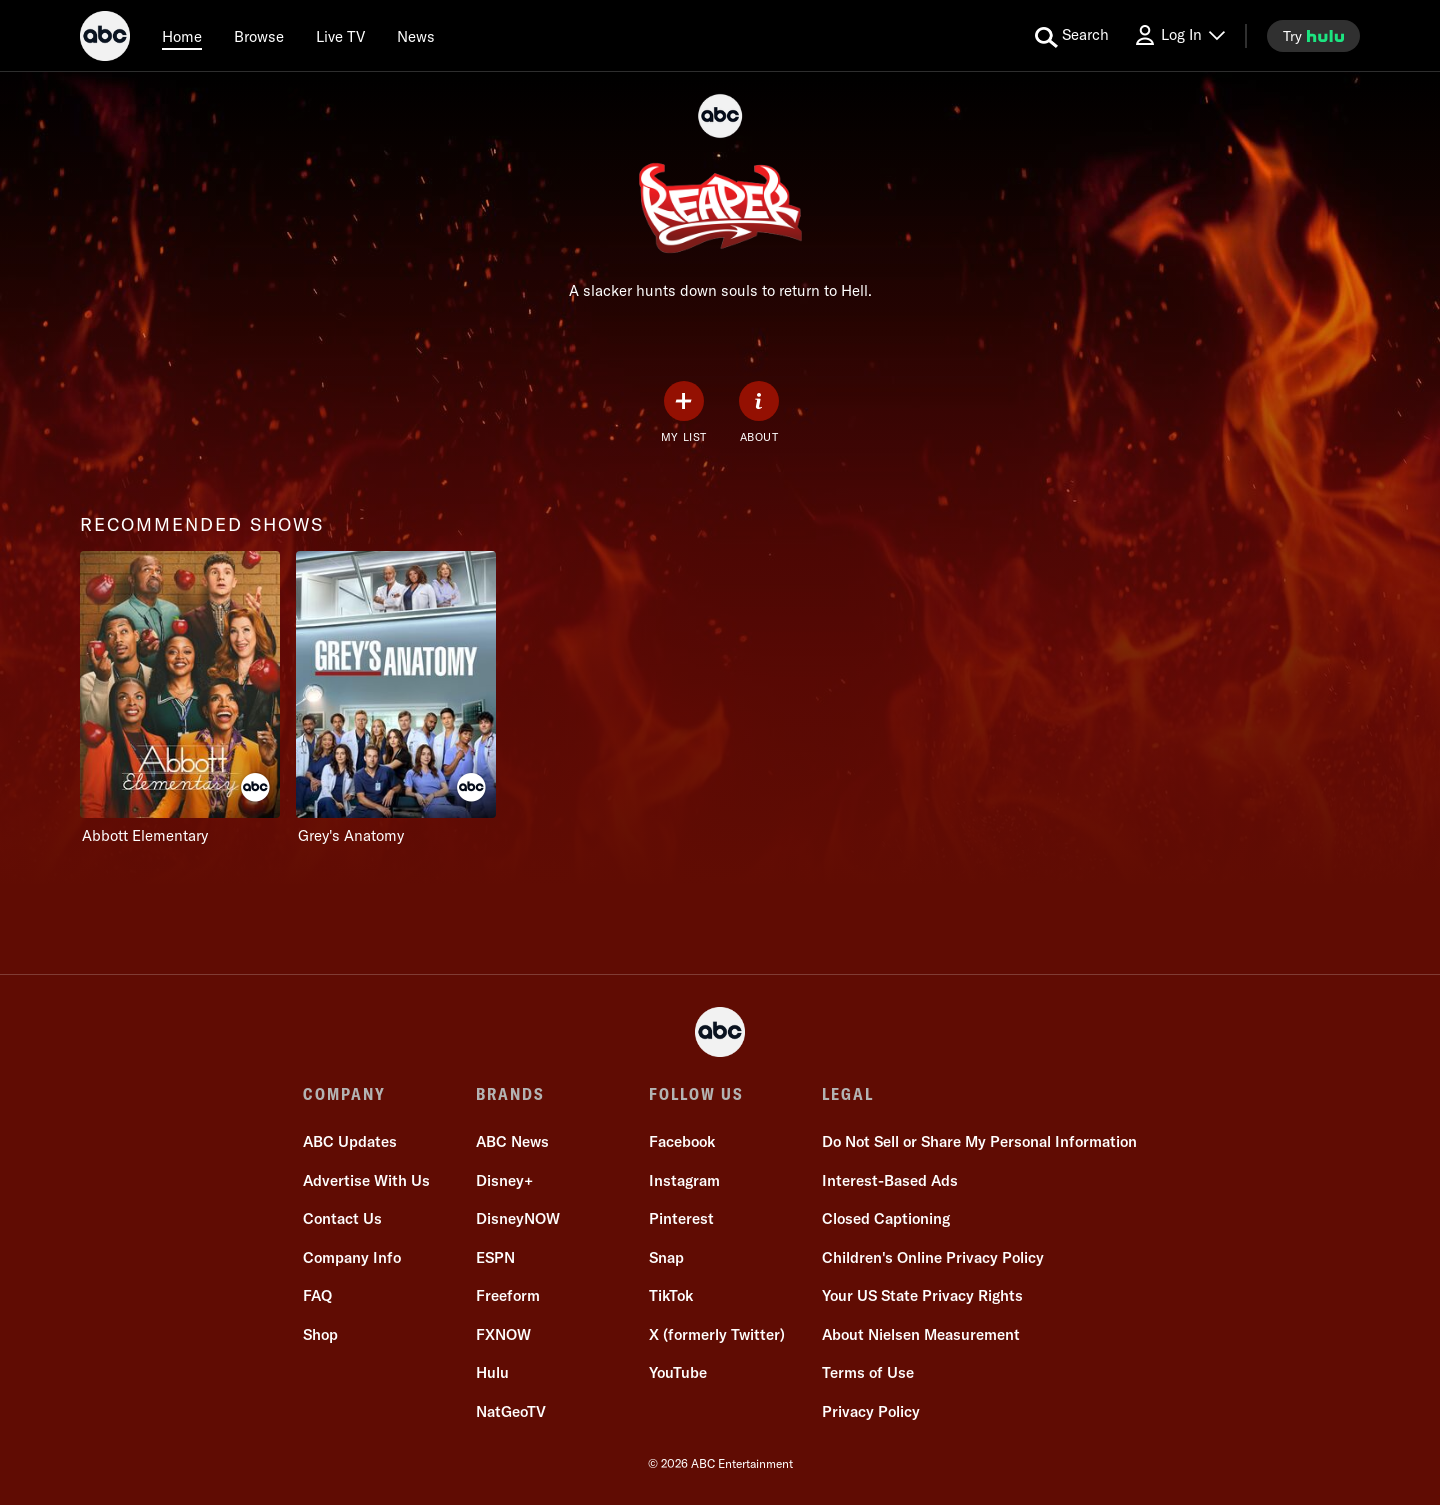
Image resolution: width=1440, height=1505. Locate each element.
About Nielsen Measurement (921, 1334)
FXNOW (503, 1334)
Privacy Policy (871, 1411)
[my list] (684, 412)
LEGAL (848, 1094)
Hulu (492, 1372)
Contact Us (342, 1218)
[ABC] (105, 39)
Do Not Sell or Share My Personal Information (979, 1141)
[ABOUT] (759, 412)
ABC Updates (350, 1141)
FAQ (317, 1295)
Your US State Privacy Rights (922, 1295)
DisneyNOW (518, 1218)
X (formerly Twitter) (717, 1334)
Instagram (684, 1180)
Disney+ (504, 1180)
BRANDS (510, 1094)
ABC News (512, 1141)
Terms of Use (868, 1372)
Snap (666, 1257)
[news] (416, 36)
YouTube (678, 1372)
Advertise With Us (366, 1180)
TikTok (671, 1295)
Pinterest (681, 1218)
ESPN (495, 1257)
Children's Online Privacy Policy (933, 1257)
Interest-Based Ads (890, 1180)
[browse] (259, 36)
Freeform (508, 1295)
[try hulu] (1313, 36)
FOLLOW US (696, 1094)
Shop (320, 1334)
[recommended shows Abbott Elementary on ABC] (180, 698)
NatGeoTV (511, 1411)
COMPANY (344, 1094)
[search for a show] (1072, 36)
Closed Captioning (886, 1218)
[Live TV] (340, 36)
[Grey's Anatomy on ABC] (396, 698)
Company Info (352, 1257)
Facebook (682, 1141)
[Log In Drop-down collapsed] (1179, 35)
